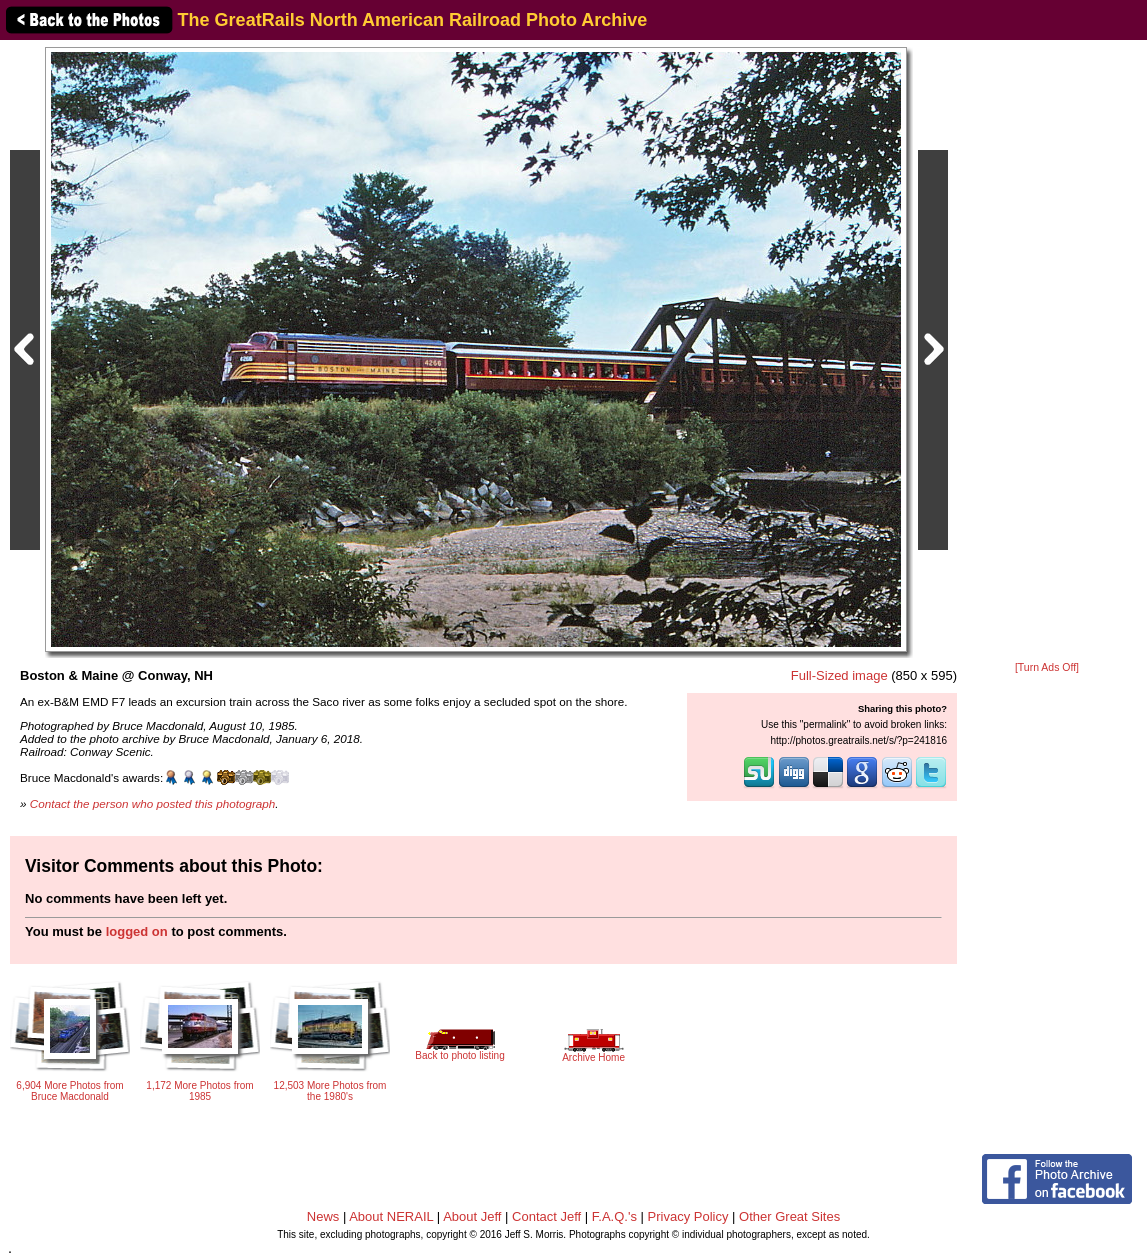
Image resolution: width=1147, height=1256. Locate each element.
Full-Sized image (839, 675)
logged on (137, 931)
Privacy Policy (688, 1216)
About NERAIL (391, 1216)
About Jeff (472, 1216)
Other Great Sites (789, 1216)
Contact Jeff (546, 1216)
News (323, 1216)
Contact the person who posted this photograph (153, 803)
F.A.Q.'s (614, 1216)
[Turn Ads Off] (1047, 667)
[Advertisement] (1047, 352)
